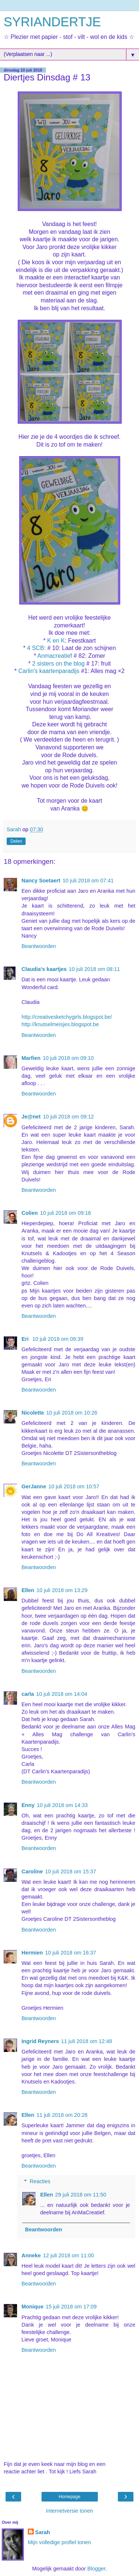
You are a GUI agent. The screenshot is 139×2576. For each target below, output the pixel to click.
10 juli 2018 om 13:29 (61, 1590)
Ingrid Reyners (40, 2041)
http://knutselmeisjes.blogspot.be (60, 1024)
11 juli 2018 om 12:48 (86, 2041)
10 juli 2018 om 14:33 (62, 1805)
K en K (56, 640)
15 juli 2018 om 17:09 (71, 2307)
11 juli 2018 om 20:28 (61, 2115)
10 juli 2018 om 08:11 (94, 969)
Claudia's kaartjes (44, 969)
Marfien (30, 1058)
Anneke (31, 2255)
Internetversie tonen (69, 2511)
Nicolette (32, 1413)
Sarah (42, 2532)
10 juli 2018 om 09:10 (68, 1058)
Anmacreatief (54, 656)
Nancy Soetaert (40, 880)
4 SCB (35, 648)
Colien (29, 1213)
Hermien (32, 1953)
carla (27, 1694)
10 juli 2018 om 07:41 (88, 880)
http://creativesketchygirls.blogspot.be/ (66, 1017)
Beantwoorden (38, 946)
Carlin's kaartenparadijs (48, 671)
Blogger (96, 2569)
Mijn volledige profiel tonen (59, 2542)
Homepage (69, 2496)
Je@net (31, 1117)
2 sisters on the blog (58, 663)
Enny (27, 1805)
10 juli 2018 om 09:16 (65, 1213)
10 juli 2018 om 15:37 (70, 1871)
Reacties (40, 2181)
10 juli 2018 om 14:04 (61, 1694)
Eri (25, 1339)
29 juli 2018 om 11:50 (80, 2195)
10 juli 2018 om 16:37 (70, 1953)
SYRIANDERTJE (52, 22)
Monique (32, 2307)
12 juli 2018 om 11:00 (68, 2255)
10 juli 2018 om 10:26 (71, 1413)
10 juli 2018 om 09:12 (68, 1117)
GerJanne (33, 1486)
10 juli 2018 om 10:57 (73, 1486)
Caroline (32, 1871)
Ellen (27, 1590)
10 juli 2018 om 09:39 (57, 1339)
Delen (16, 841)
